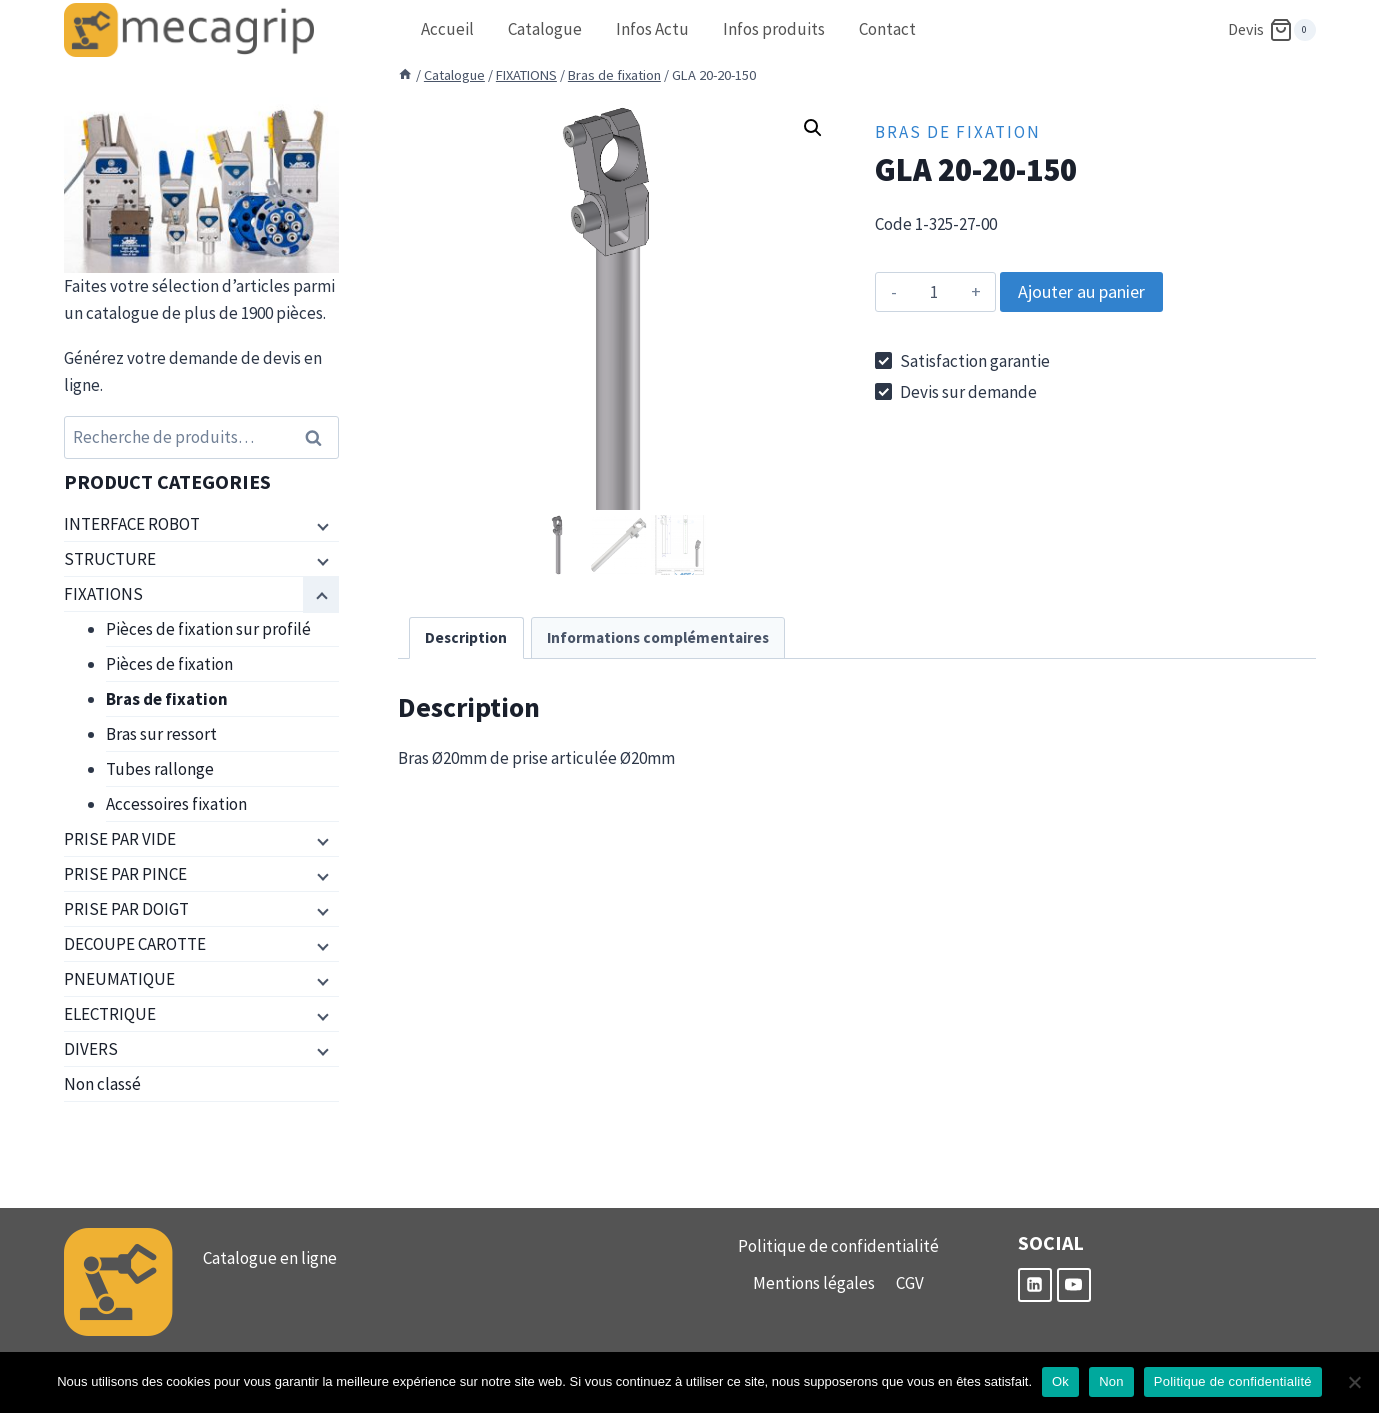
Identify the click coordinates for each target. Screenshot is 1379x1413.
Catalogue (545, 29)
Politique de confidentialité (838, 1246)
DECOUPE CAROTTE (135, 944)
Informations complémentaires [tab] (658, 637)
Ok (1060, 1381)
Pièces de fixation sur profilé (208, 629)
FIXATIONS (103, 594)
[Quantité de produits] (933, 292)
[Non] (1354, 1382)
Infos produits (774, 29)
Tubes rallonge (160, 769)
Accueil (447, 29)
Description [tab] (466, 637)
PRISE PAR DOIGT (126, 909)
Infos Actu (652, 29)
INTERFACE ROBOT (132, 524)
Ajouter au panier (1081, 291)
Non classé (102, 1084)
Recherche (320, 437)
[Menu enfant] (321, 525)
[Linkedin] (1035, 1285)
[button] (813, 128)
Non (1111, 1381)
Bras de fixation (958, 132)
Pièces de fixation (169, 664)
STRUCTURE (110, 559)
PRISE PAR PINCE (125, 874)
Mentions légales (814, 1283)
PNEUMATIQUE (119, 979)
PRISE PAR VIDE (120, 839)
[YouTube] (1074, 1285)
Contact (887, 29)
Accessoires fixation (176, 804)
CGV (910, 1283)
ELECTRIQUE (110, 1014)
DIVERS (91, 1049)
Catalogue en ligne (270, 1258)
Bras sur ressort (161, 734)
